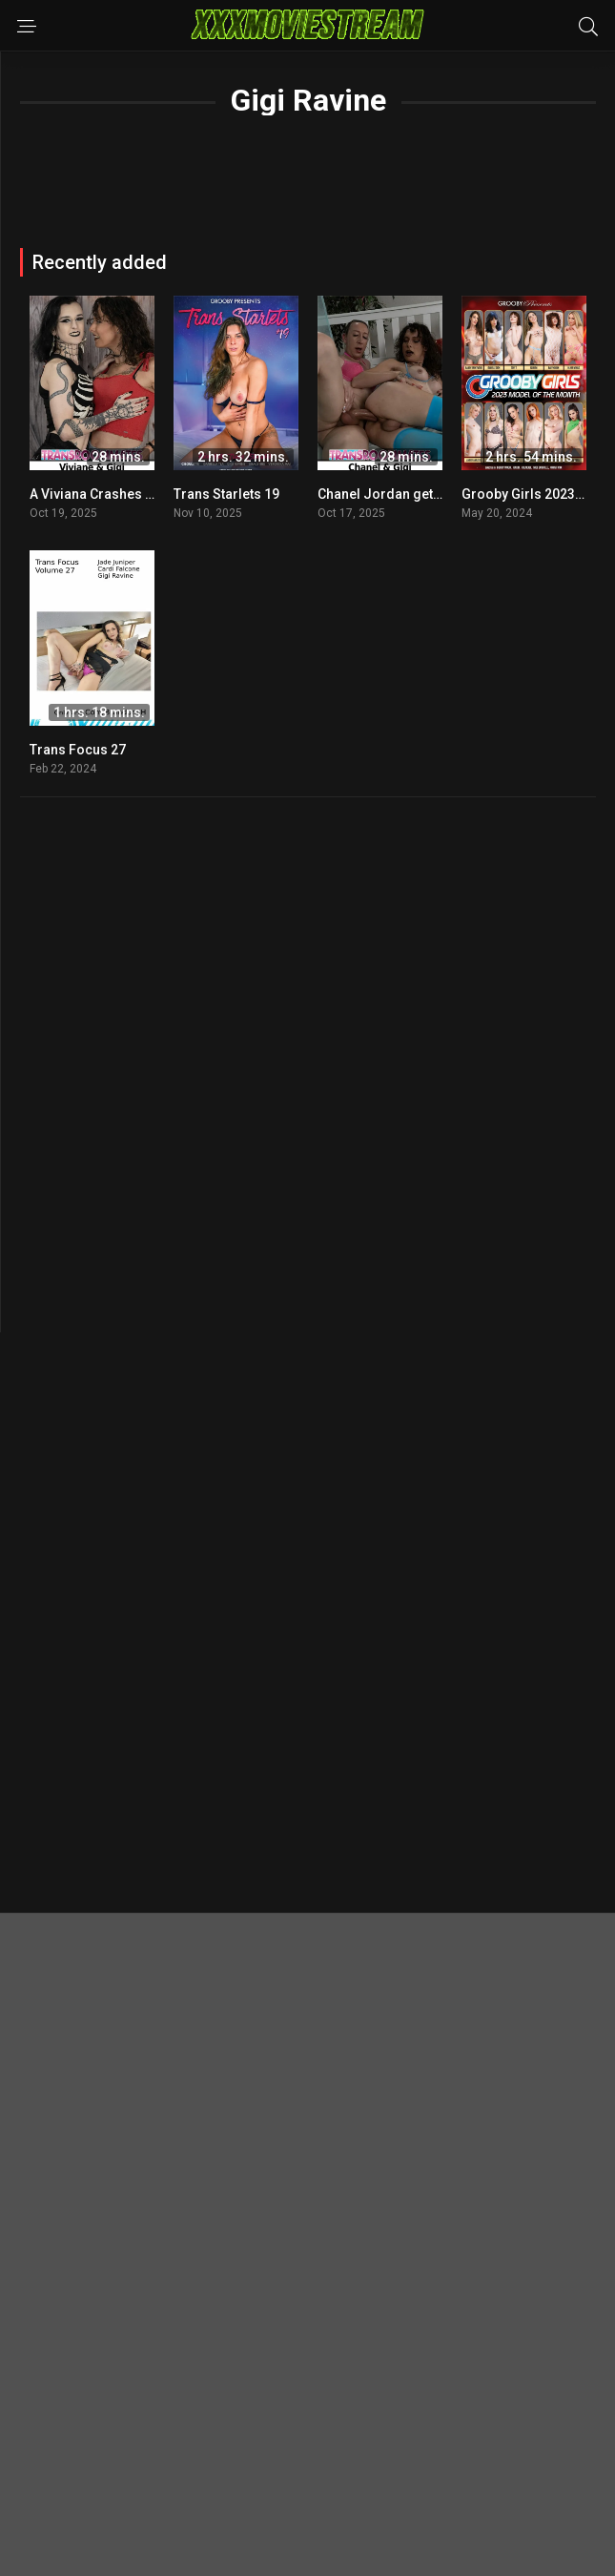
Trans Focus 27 (78, 749)
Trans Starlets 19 (226, 494)
